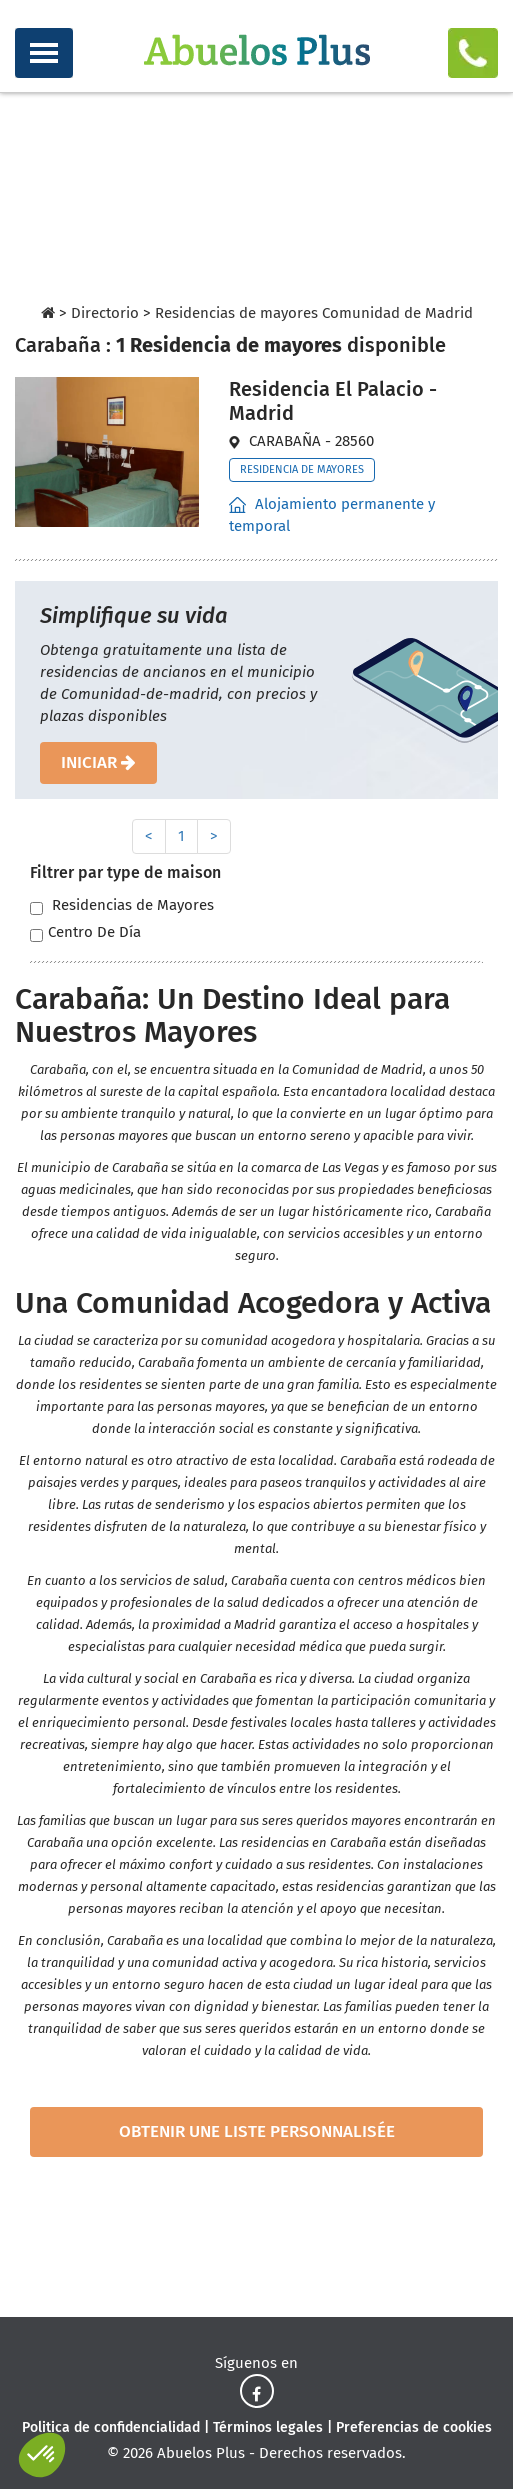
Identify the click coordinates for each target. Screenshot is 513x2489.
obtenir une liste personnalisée (257, 2131)
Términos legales (268, 2427)
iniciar (98, 762)
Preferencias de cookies (414, 2427)
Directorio (105, 313)
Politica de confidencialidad (111, 2427)
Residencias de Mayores (122, 905)
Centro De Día (85, 932)
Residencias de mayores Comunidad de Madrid (314, 313)
